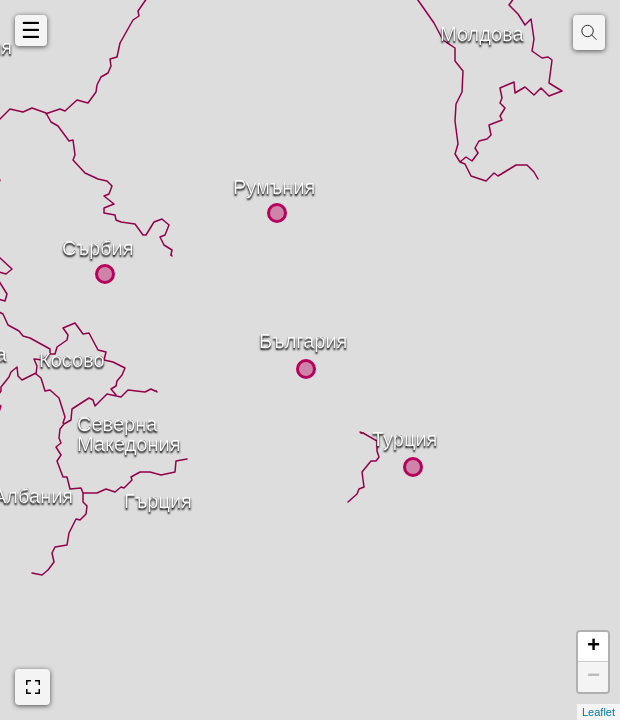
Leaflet (598, 712)
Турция (378, 435)
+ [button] (593, 647)
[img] (589, 32)
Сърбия (68, 244)
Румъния (239, 183)
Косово (45, 356)
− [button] (593, 677)
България (265, 337)
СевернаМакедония (83, 420)
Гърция (130, 497)
